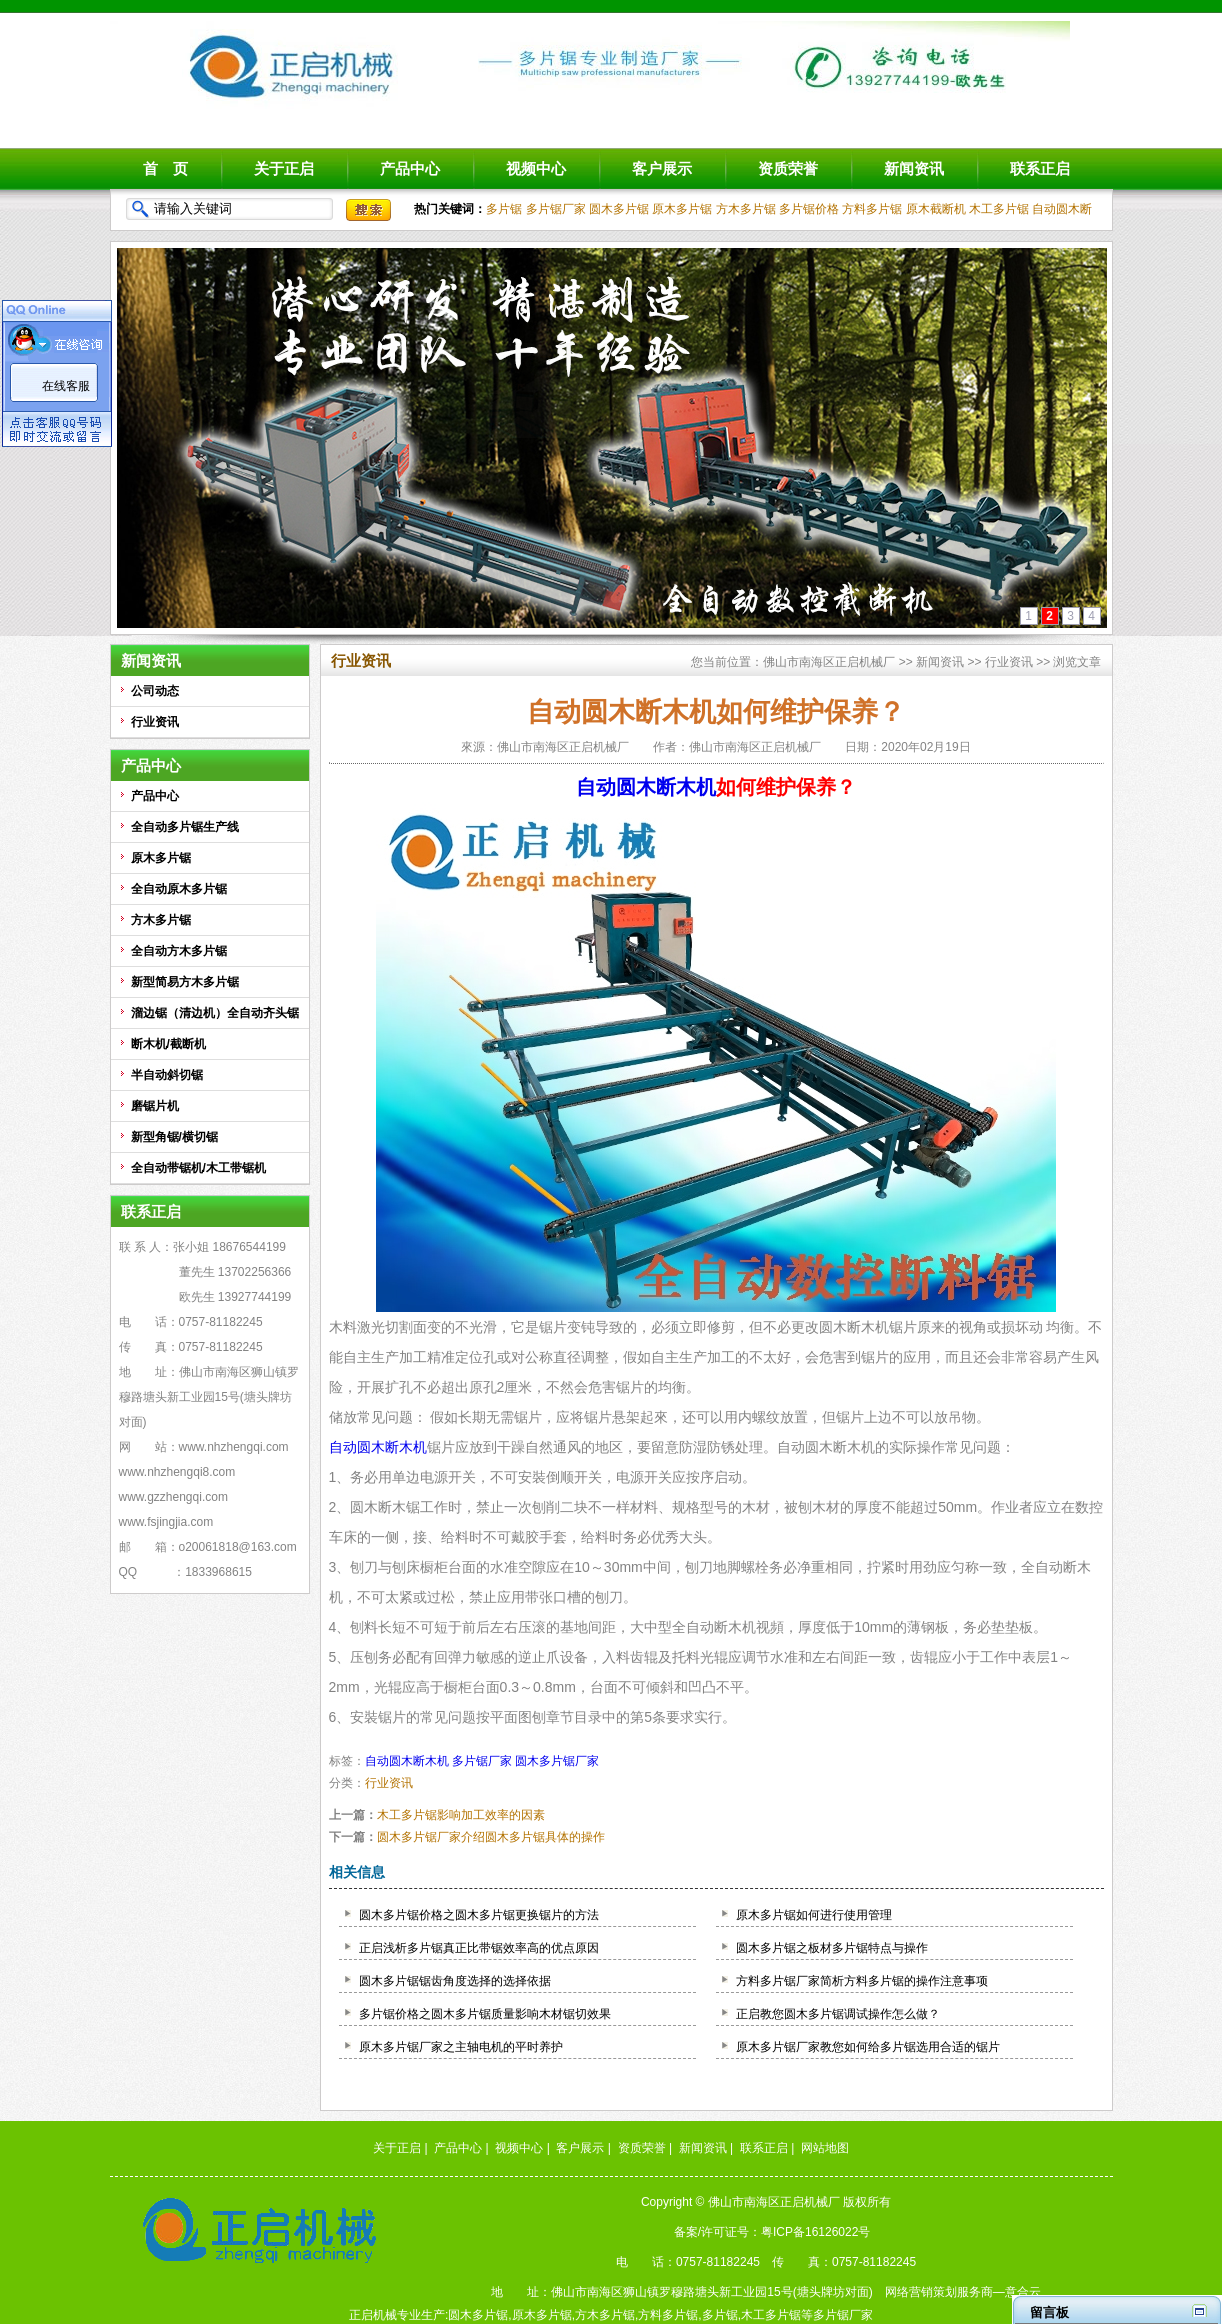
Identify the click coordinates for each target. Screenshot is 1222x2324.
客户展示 (662, 168)
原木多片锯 (682, 209)
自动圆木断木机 (646, 787)
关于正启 (284, 168)
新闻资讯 (914, 168)
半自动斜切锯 (167, 1075)
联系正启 (1040, 168)
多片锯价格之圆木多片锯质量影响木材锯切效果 (485, 2014)
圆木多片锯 (619, 209)
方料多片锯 (872, 209)
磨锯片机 (155, 1106)
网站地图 (825, 2148)
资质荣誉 (788, 168)
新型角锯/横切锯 (174, 1137)
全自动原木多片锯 (179, 889)
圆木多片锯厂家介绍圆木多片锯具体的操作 (491, 1837)
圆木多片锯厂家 (557, 1761)
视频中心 (536, 168)
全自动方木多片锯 (179, 951)
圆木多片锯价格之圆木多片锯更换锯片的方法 (479, 1915)
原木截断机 (936, 209)
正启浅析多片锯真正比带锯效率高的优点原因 (479, 1948)
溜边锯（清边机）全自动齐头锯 (215, 1013)
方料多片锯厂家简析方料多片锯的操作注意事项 (862, 1981)
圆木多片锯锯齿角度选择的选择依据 (455, 1981)
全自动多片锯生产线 (185, 827)
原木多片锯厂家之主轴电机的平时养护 (461, 2047)
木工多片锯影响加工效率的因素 (461, 1815)
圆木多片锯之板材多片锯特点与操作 (832, 1948)
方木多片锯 (746, 209)
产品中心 (410, 168)
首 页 (165, 168)
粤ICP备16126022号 (815, 2232)
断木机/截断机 (168, 1044)
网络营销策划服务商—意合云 (963, 2292)
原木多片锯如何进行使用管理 (814, 1915)
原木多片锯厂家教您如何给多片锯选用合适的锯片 (868, 2047)
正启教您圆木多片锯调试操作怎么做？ (838, 2014)
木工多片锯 (999, 209)
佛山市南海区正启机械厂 (829, 662)
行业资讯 (155, 722)
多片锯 (504, 209)
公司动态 (155, 691)
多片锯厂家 (556, 209)
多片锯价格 (809, 209)
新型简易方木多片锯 (185, 982)
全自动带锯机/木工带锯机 (198, 1168)
